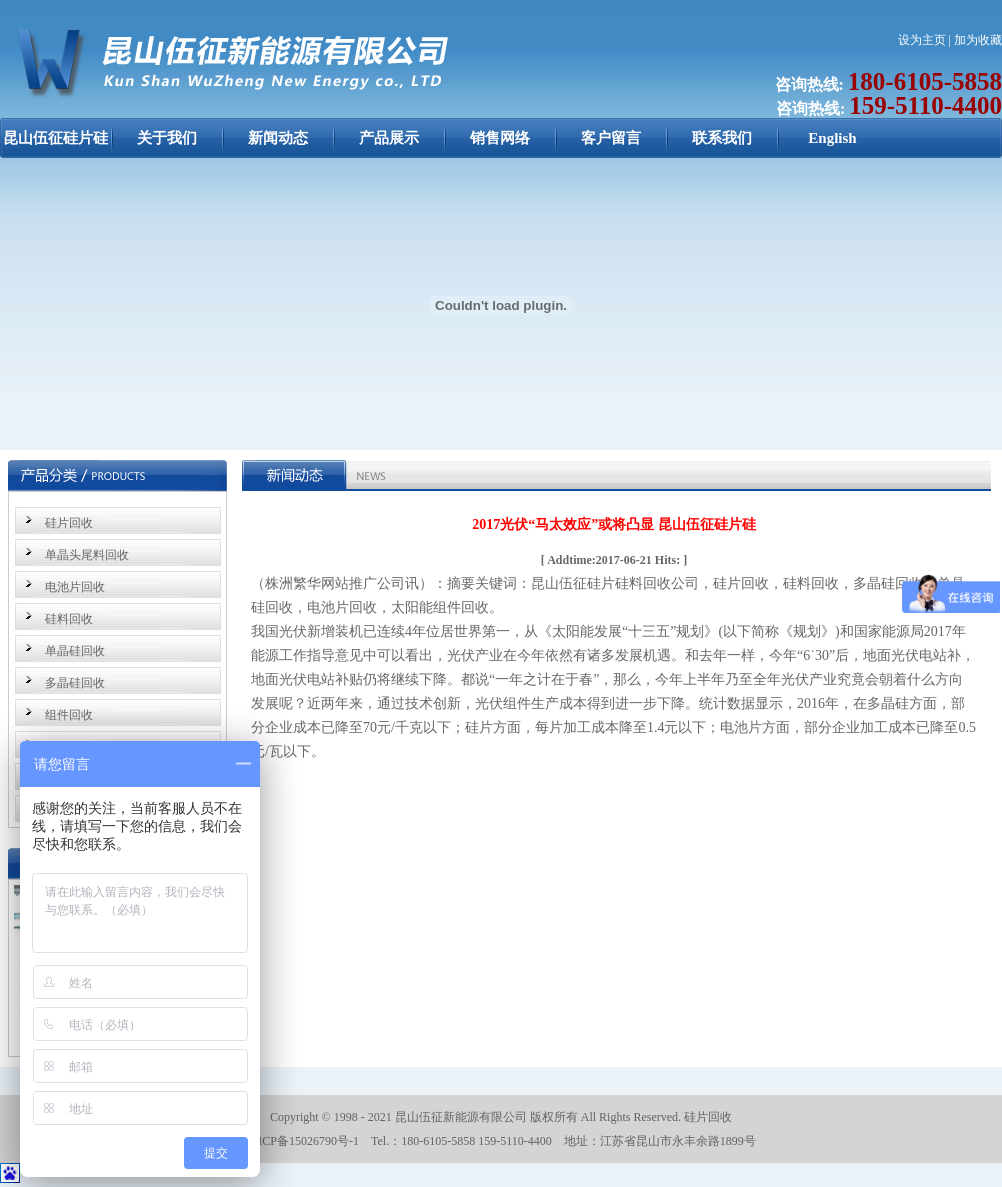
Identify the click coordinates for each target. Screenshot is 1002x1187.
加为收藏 (978, 40)
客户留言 (611, 138)
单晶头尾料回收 (87, 555)
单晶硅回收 (75, 651)
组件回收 (69, 715)
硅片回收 (69, 523)
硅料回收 (69, 619)
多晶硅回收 (75, 683)
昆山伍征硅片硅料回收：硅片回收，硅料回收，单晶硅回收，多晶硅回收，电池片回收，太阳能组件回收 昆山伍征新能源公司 (55, 148)
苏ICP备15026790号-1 (302, 1141)
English (832, 138)
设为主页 (922, 40)
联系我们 (722, 138)
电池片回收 (75, 587)
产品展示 (389, 138)
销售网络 (500, 138)
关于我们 (167, 138)
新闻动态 (278, 138)
